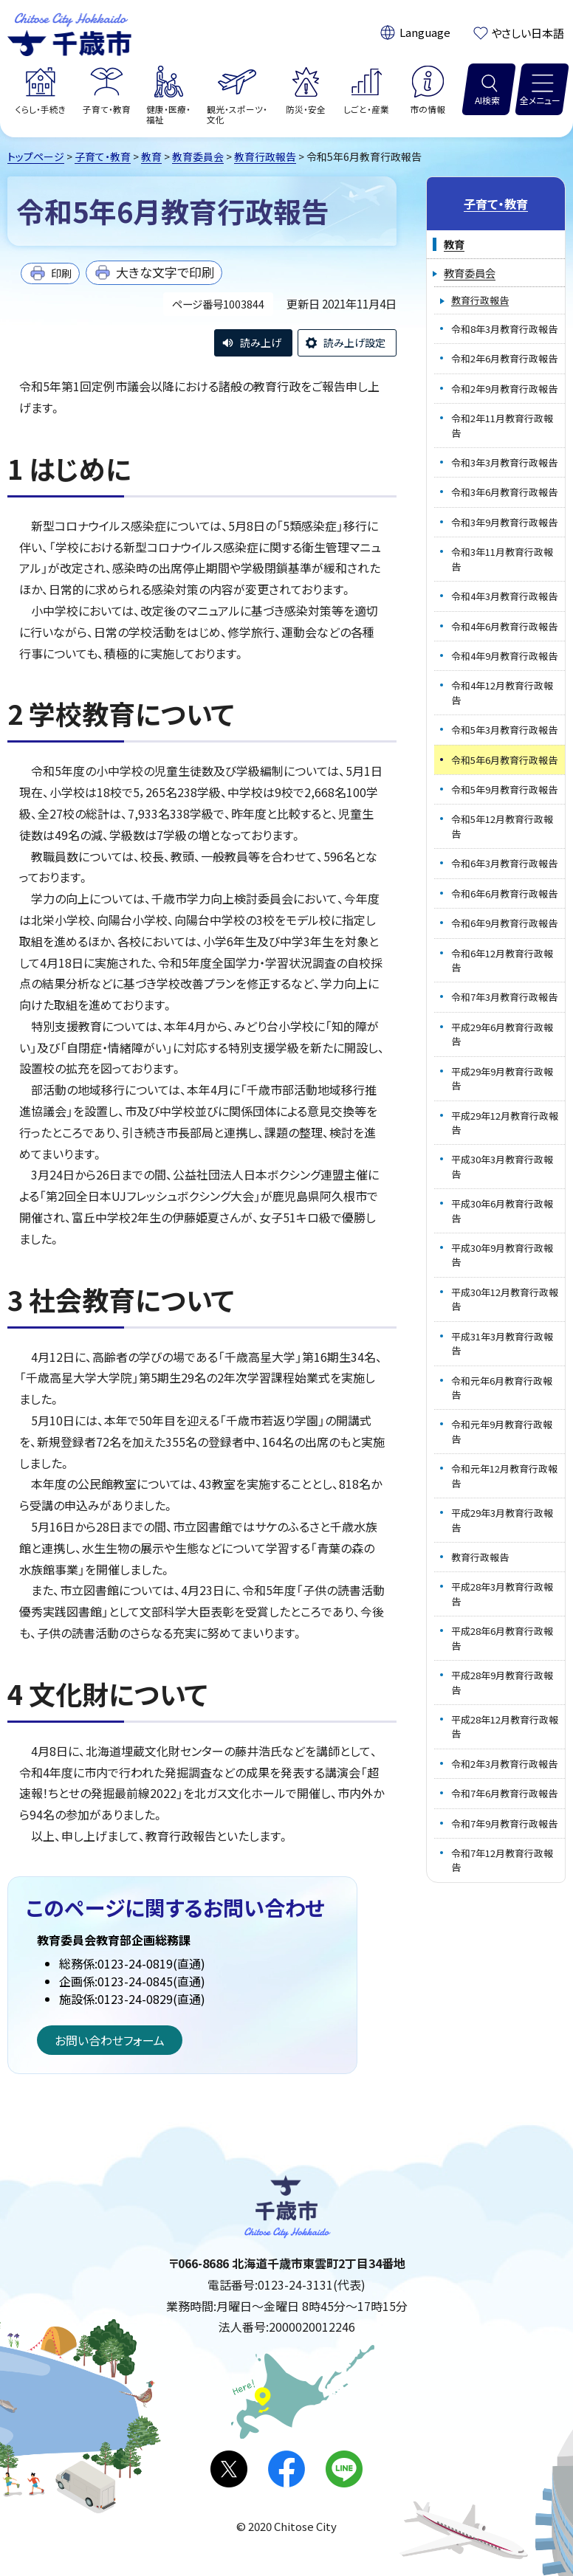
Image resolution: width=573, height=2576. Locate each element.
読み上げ (260, 342)
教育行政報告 (265, 156)
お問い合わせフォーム (110, 2040)
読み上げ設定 (354, 342)
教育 (151, 156)
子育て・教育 (103, 156)
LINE (344, 2469)
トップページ (35, 156)
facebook (286, 2469)
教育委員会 (198, 156)
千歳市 (69, 32)
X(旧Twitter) (228, 2469)
